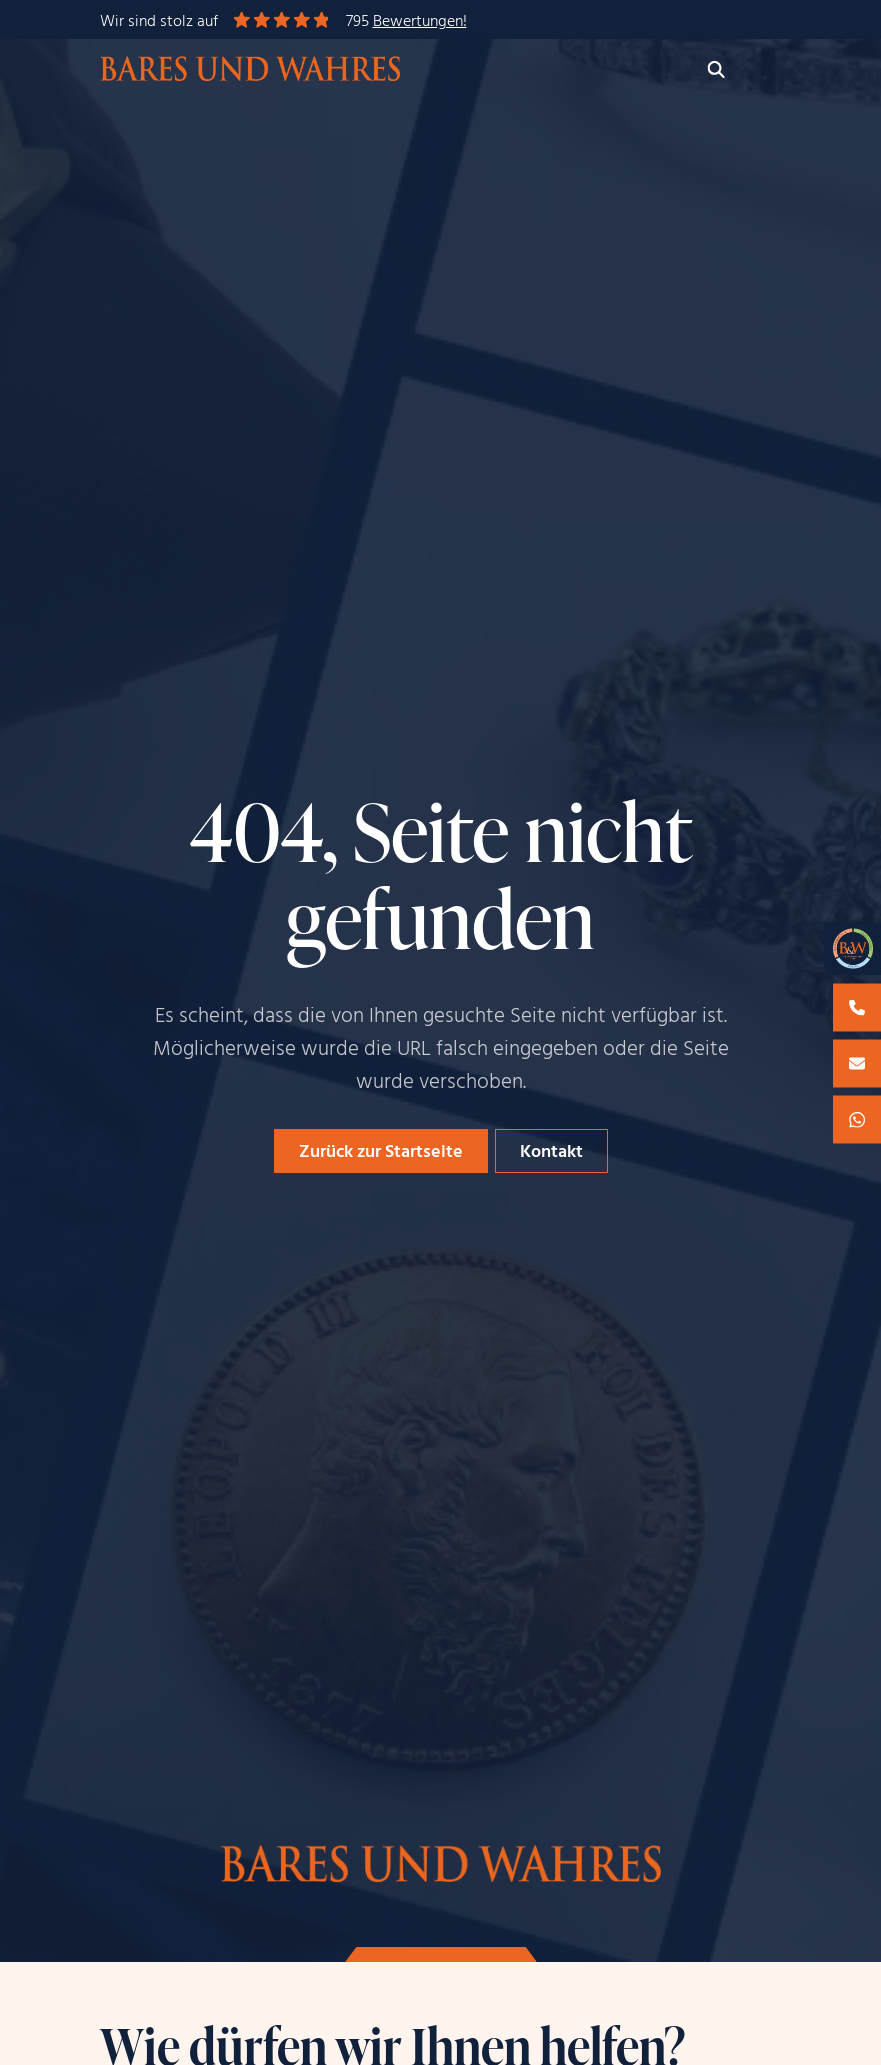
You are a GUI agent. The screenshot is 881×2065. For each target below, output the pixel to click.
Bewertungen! (420, 22)
